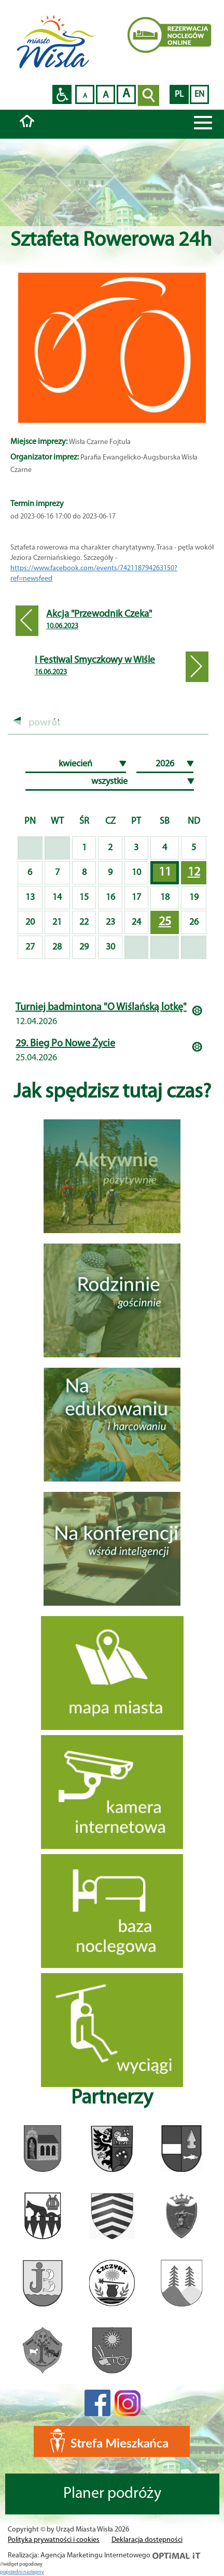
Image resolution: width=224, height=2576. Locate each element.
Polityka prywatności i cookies (54, 2540)
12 (194, 872)
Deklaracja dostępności (147, 2540)
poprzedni (11, 2572)
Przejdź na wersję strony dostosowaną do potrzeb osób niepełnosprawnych (62, 94)
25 (165, 922)
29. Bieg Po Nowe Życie (65, 1044)
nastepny (33, 2572)
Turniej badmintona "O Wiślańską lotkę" (101, 1007)
